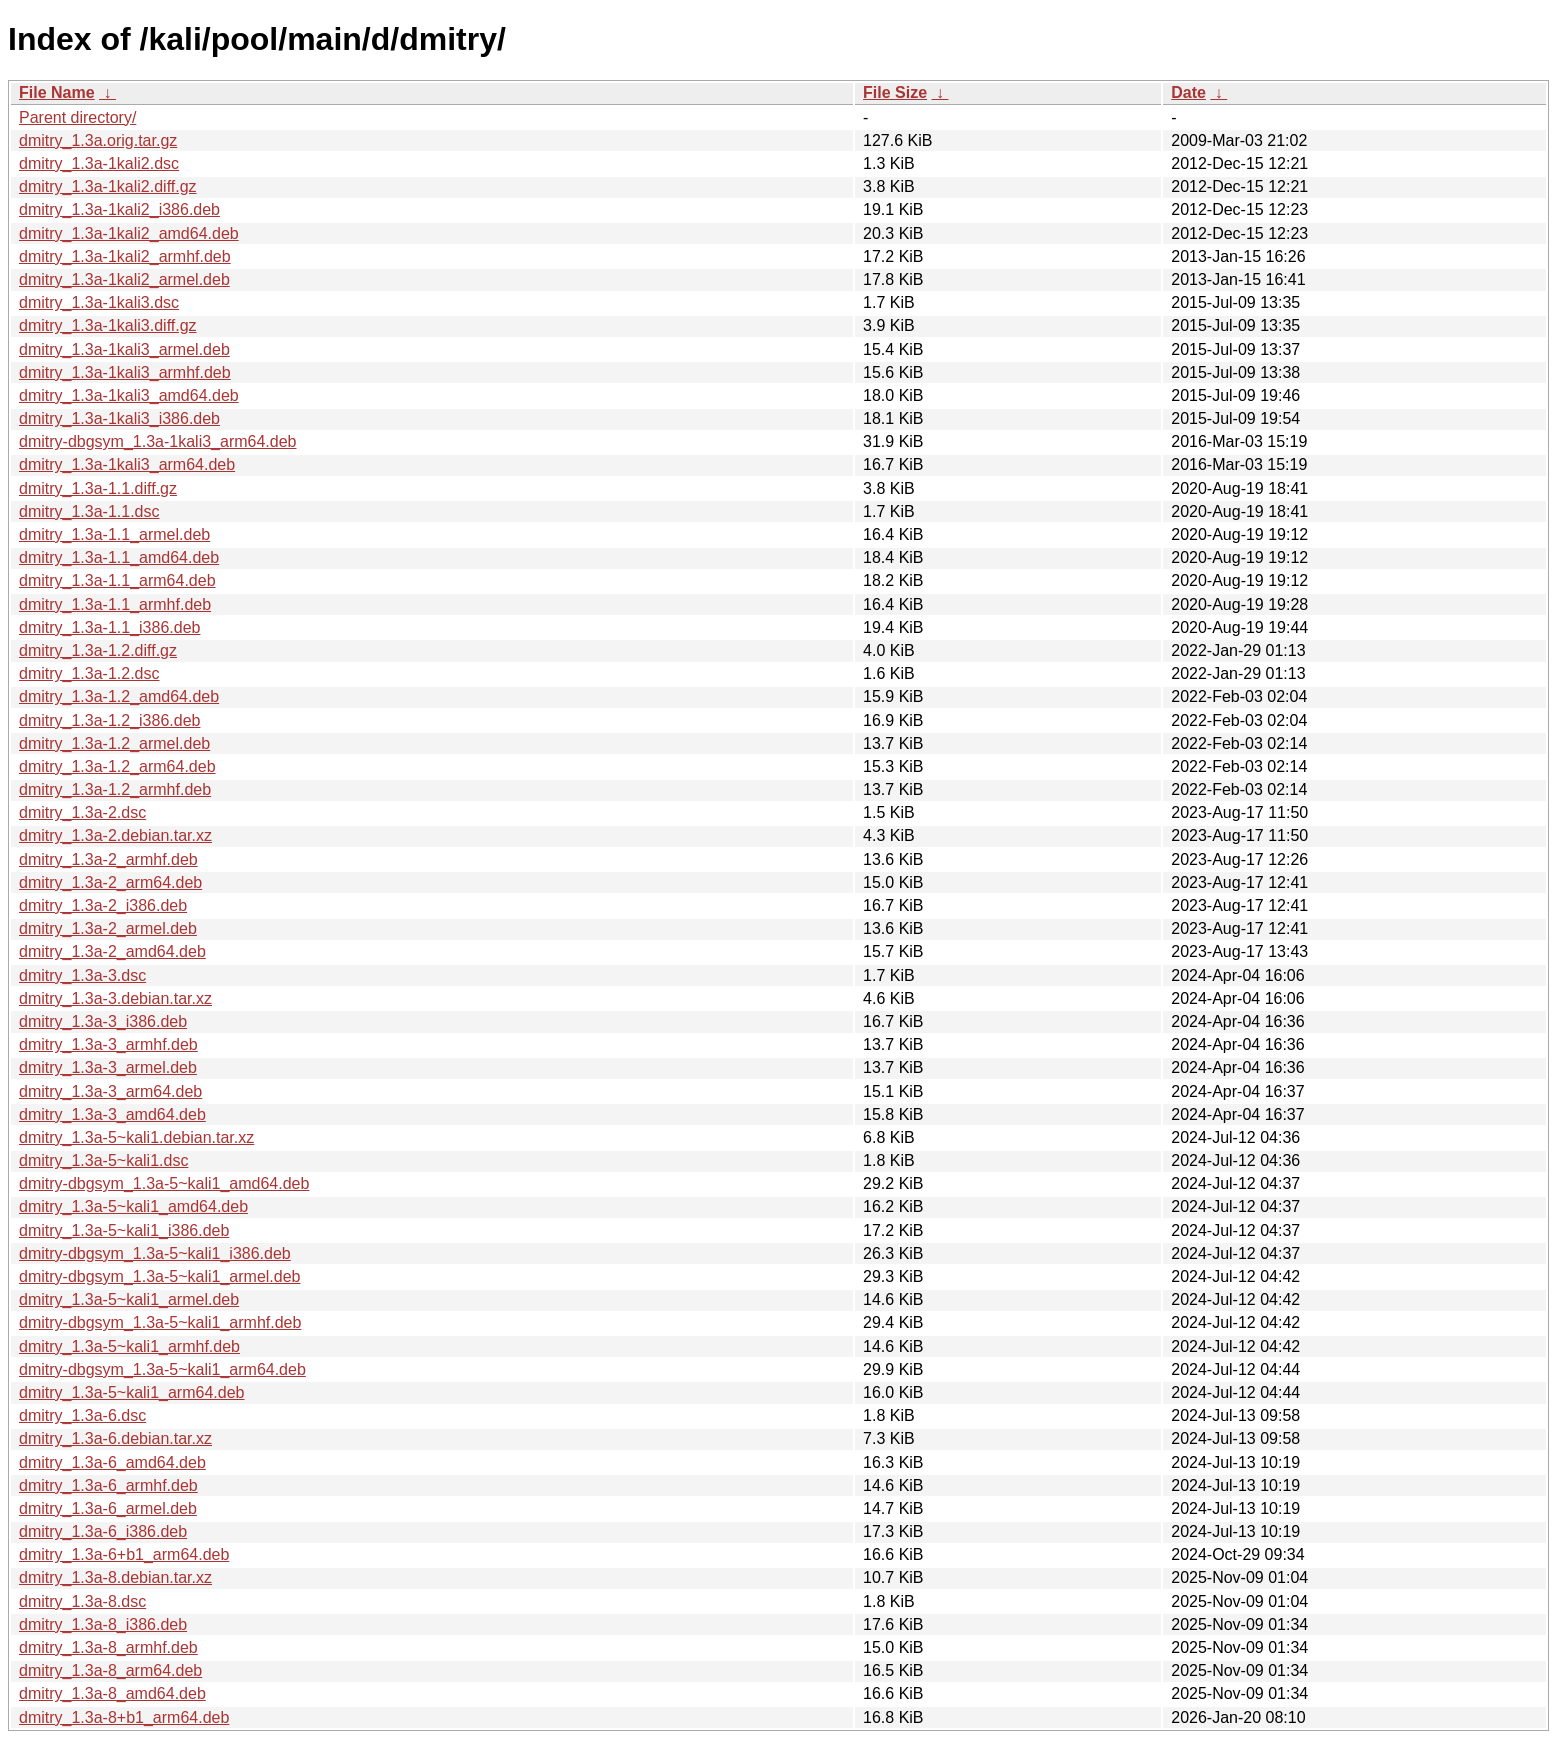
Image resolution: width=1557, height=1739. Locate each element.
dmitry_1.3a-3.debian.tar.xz (115, 998)
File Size (895, 92)
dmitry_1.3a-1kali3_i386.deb (119, 418)
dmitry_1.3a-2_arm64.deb (110, 882)
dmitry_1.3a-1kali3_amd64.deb (129, 395)
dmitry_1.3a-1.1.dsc (89, 511)
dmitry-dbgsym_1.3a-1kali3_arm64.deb (157, 441)
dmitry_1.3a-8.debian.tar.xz (115, 1577)
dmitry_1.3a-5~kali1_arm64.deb (131, 1392)
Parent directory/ (77, 117)
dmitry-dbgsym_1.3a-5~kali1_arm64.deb (162, 1369)
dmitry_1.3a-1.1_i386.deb (109, 627)
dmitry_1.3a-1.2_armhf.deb (115, 789)
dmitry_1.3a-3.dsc (82, 975)
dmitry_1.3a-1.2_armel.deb (114, 743)
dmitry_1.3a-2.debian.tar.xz (115, 835)
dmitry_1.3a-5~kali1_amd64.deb (133, 1206)
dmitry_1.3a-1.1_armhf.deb (115, 604)
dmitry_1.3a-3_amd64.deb (112, 1114)
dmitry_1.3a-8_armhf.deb (108, 1647)
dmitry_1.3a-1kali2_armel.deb (124, 279)
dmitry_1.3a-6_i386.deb (103, 1531)
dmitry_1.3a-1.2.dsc (89, 673)
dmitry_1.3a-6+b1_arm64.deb (124, 1554)
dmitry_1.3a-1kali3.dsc (99, 302)
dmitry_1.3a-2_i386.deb (103, 905)
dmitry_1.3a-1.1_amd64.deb (119, 557)
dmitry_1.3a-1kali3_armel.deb (124, 349)
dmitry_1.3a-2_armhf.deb (108, 859)
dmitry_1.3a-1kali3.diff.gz (108, 325)
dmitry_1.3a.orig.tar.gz (98, 140)
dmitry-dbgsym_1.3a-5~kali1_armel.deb (159, 1276)
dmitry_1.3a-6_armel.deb (108, 1508)
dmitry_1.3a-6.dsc (82, 1415)
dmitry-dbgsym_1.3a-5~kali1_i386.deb (155, 1253)
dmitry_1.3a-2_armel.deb (108, 928)
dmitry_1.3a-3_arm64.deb (110, 1091)
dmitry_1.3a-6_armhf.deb (108, 1485)
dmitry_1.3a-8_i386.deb (103, 1624)
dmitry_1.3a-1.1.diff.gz (98, 488)
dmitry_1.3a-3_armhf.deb (108, 1044)
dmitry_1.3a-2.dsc (82, 812)
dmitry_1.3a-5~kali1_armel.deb (129, 1299)
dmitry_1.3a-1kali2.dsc (99, 163)
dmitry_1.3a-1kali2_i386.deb (119, 209)
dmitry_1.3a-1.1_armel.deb (114, 534)
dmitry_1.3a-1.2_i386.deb (109, 720)
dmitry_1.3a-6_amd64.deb (112, 1462)
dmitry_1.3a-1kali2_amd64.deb (129, 233)
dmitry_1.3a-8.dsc (82, 1601)
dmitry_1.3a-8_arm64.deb (110, 1670)
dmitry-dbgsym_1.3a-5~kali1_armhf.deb (160, 1322)
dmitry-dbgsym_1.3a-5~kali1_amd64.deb (164, 1183)
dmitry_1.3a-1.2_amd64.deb (119, 696)
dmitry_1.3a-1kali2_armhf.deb (125, 256)
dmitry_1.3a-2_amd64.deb (112, 951)
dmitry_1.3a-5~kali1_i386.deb (124, 1230)
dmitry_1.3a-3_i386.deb (103, 1021)
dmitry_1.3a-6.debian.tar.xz (115, 1438)
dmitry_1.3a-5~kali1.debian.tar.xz (136, 1137)
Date (1188, 92)
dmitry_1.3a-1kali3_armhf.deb (125, 372)
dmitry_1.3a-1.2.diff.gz (98, 650)
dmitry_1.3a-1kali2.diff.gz (108, 186)
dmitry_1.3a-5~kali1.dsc (103, 1160)
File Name (57, 92)
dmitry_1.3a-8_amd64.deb (112, 1693)
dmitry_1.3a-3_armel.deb (108, 1067)
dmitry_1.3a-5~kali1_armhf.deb (129, 1346)
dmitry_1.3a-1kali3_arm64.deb (127, 464)
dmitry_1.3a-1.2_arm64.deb (117, 766)
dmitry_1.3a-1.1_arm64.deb (117, 580)
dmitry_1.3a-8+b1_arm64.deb (124, 1717)
